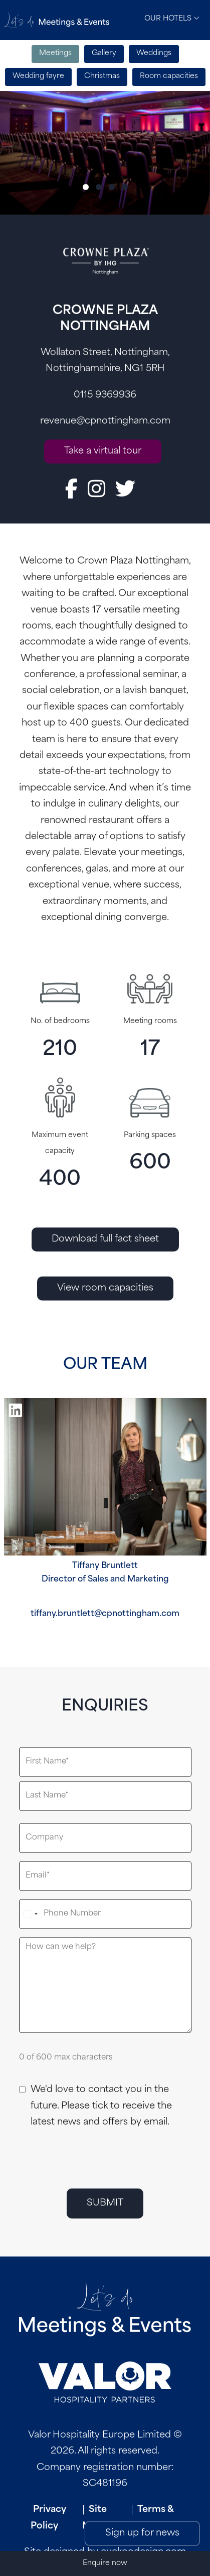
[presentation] (95, 2158)
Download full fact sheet (105, 1239)
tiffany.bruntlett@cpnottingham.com (105, 1614)
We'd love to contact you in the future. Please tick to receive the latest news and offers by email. (101, 2106)
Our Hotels (171, 18)
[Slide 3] (112, 187)
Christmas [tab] (102, 76)
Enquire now (105, 2563)
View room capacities (105, 1288)
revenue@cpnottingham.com (105, 421)
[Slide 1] (86, 187)
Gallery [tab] (104, 53)
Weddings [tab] (153, 53)
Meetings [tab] (55, 53)
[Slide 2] (99, 187)
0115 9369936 (105, 395)
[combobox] (30, 1914)
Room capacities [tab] (169, 76)
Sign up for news (142, 2533)
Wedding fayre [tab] (38, 76)
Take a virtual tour (102, 451)
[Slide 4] (125, 187)
